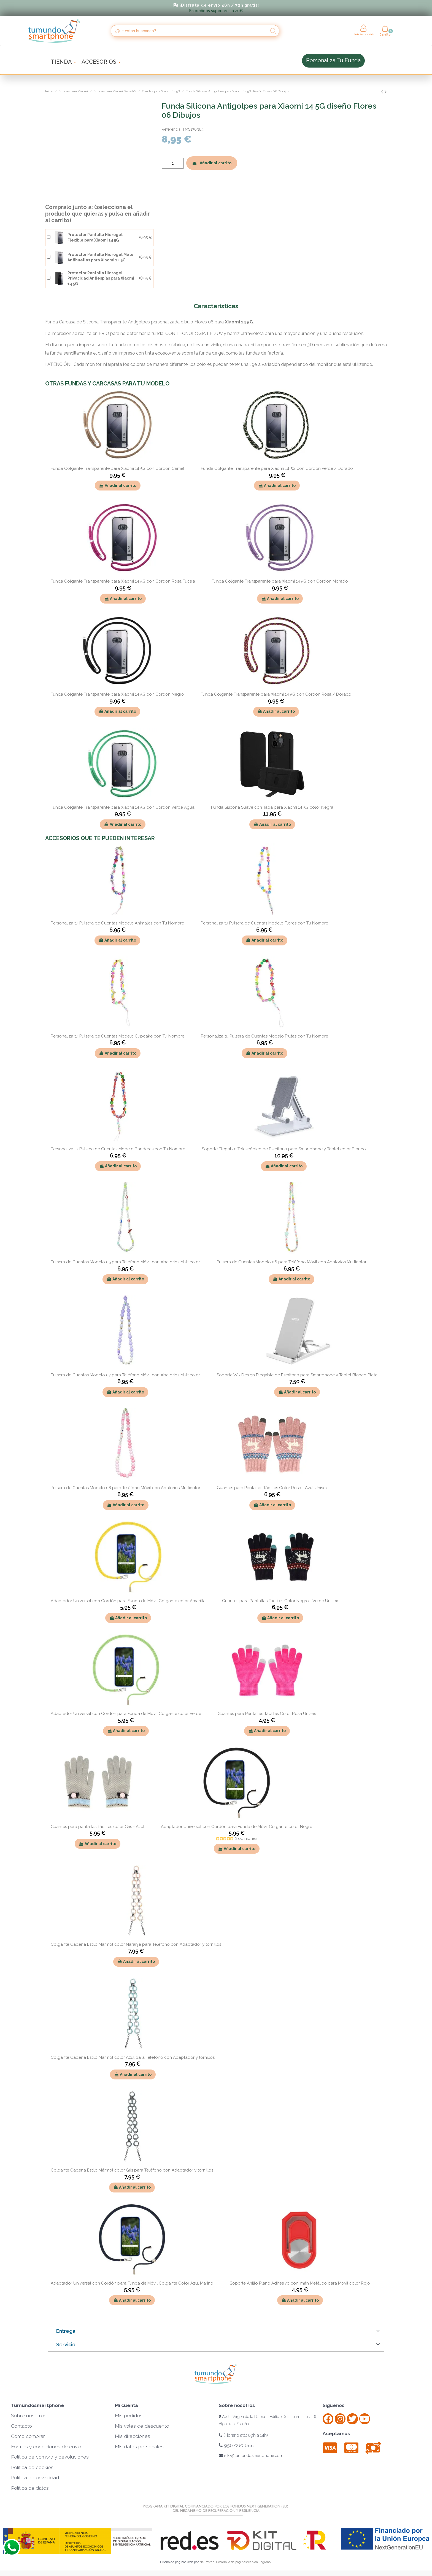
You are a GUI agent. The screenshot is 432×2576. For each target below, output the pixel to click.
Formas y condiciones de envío (46, 2446)
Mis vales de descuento (142, 2426)
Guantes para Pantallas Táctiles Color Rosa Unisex (267, 1713)
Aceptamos (336, 2433)
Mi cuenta (126, 2405)
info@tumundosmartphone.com (251, 2455)
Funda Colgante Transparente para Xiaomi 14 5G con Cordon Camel (117, 468)
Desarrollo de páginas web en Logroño (243, 2562)
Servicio (65, 2344)
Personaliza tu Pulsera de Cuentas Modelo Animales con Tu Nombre (117, 923)
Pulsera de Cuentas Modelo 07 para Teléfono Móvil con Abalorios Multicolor (125, 1375)
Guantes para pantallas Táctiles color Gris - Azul (97, 1826)
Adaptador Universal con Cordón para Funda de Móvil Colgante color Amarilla (128, 1600)
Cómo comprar (28, 2436)
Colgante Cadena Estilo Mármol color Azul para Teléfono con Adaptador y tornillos (133, 2057)
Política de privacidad (35, 2477)
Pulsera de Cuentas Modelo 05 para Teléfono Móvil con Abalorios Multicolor (125, 1261)
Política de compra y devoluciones (50, 2457)
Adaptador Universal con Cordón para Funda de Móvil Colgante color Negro (236, 1826)
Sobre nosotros (28, 2415)
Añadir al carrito (211, 163)
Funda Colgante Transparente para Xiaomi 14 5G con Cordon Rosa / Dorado (276, 694)
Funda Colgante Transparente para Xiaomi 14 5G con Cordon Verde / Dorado (277, 468)
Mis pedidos (128, 2415)
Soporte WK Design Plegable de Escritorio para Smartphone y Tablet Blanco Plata (297, 1375)
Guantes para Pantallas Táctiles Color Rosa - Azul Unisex (272, 1487)
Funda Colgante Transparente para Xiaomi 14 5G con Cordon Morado (280, 581)
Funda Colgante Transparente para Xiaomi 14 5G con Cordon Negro (117, 694)
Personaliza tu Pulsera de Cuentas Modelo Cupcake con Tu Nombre (117, 1036)
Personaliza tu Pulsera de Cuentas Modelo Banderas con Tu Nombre (118, 1148)
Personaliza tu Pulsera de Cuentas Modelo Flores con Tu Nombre (264, 923)
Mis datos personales (139, 2446)
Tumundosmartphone (37, 2405)
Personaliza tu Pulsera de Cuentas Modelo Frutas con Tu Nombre (264, 1036)
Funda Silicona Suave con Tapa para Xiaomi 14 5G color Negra (272, 807)
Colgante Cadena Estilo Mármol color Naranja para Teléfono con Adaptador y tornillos (136, 1944)
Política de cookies (32, 2467)
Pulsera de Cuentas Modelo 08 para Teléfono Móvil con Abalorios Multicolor (125, 1487)
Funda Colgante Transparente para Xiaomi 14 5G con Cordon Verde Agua (123, 807)
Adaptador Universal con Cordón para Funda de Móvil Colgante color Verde (126, 1713)
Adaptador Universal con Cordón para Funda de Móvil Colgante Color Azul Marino (132, 2283)
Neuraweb (206, 2562)
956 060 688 (236, 2445)
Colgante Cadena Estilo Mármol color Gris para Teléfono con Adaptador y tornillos (132, 2170)
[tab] (216, 2331)
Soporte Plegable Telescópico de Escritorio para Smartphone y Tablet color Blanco (284, 1148)
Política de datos (30, 2488)
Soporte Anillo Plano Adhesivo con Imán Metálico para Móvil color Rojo (300, 2283)
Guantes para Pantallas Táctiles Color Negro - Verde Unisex (280, 1600)
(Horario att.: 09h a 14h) (243, 2435)
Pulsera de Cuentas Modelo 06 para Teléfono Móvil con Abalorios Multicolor (291, 1261)
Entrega (65, 2331)
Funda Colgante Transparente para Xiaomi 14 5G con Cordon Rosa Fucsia (123, 581)
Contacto (21, 2426)
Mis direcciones (132, 2436)
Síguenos (333, 2405)
